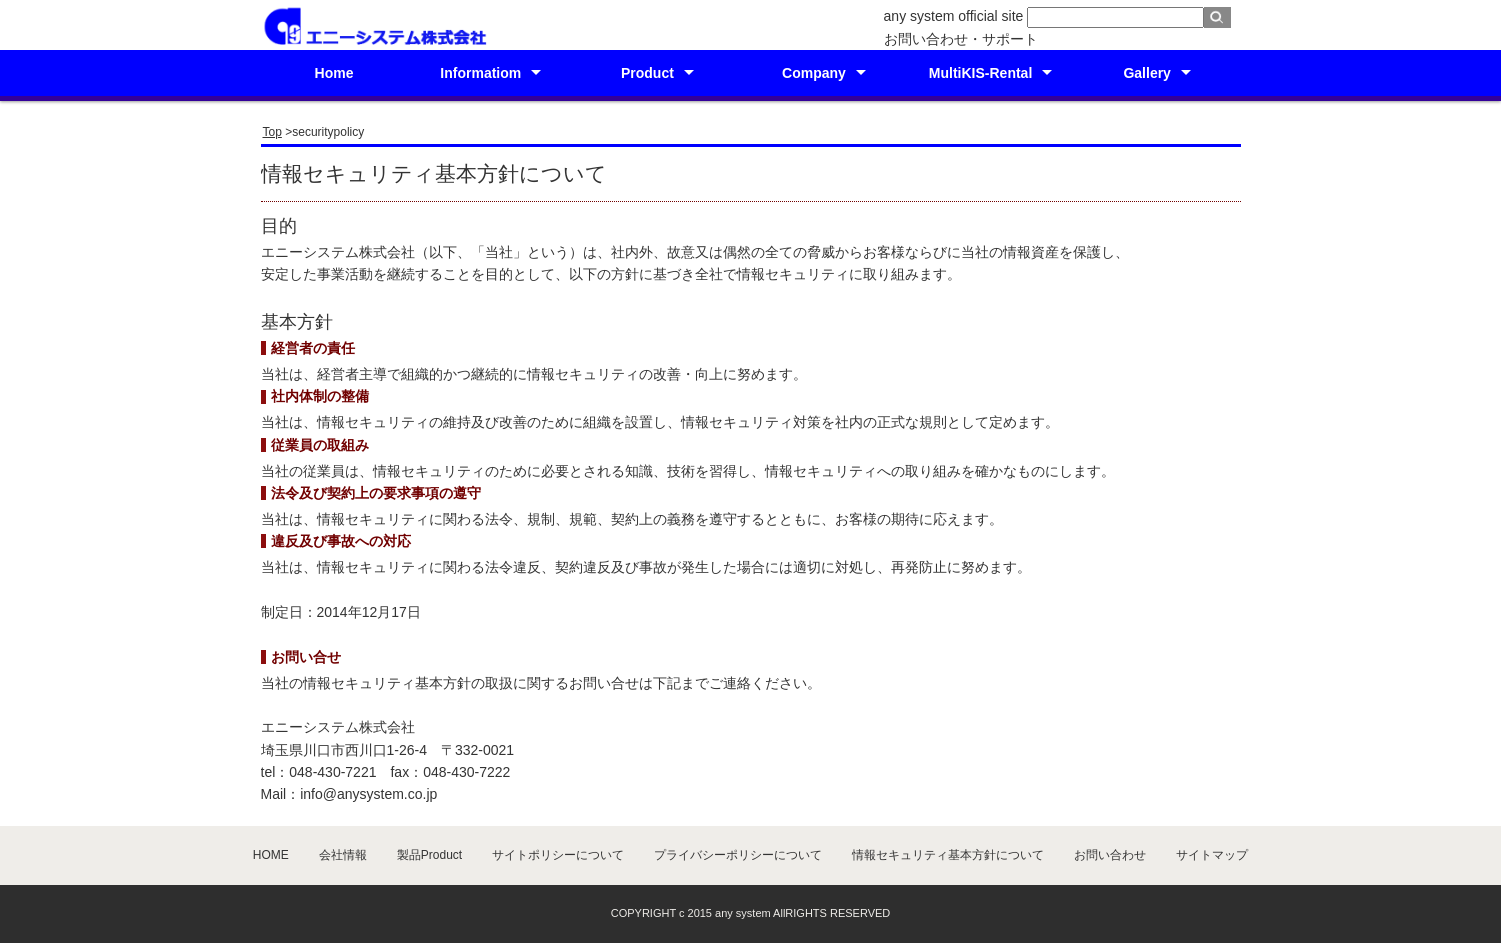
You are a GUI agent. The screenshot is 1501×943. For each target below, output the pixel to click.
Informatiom (480, 73)
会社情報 (343, 855)
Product (647, 73)
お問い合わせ (1110, 855)
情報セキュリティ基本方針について (948, 855)
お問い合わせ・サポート (961, 39)
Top (272, 132)
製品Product (429, 855)
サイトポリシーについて (558, 855)
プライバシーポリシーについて (738, 855)
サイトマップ (1212, 855)
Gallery (1146, 73)
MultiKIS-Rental (980, 73)
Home (334, 73)
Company (814, 73)
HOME (271, 855)
